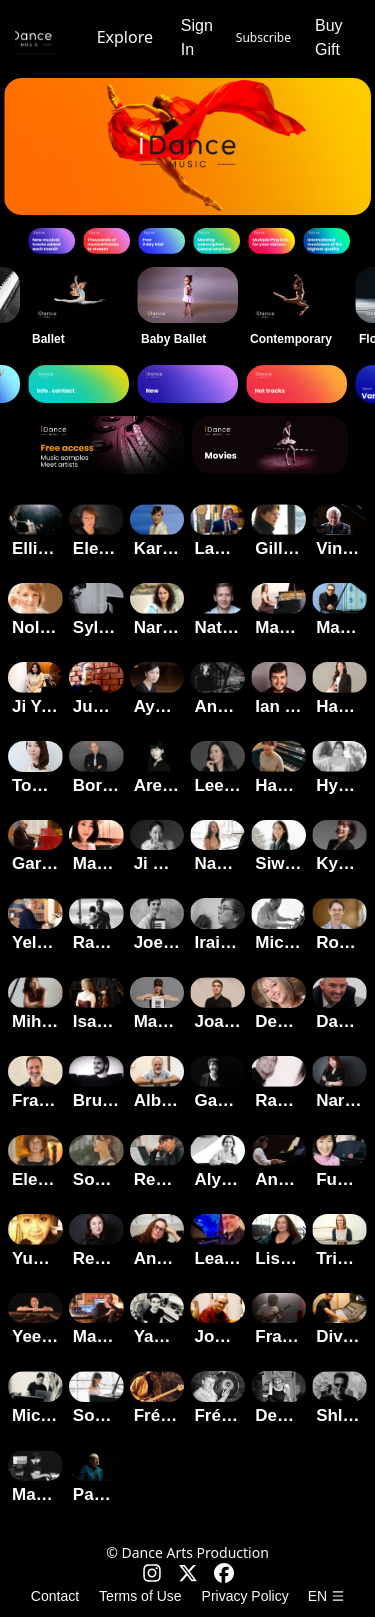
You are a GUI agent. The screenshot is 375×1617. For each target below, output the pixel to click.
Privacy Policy (245, 1596)
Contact (55, 1596)
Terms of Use (140, 1596)
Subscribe (263, 37)
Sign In (197, 37)
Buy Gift (329, 37)
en (326, 1596)
